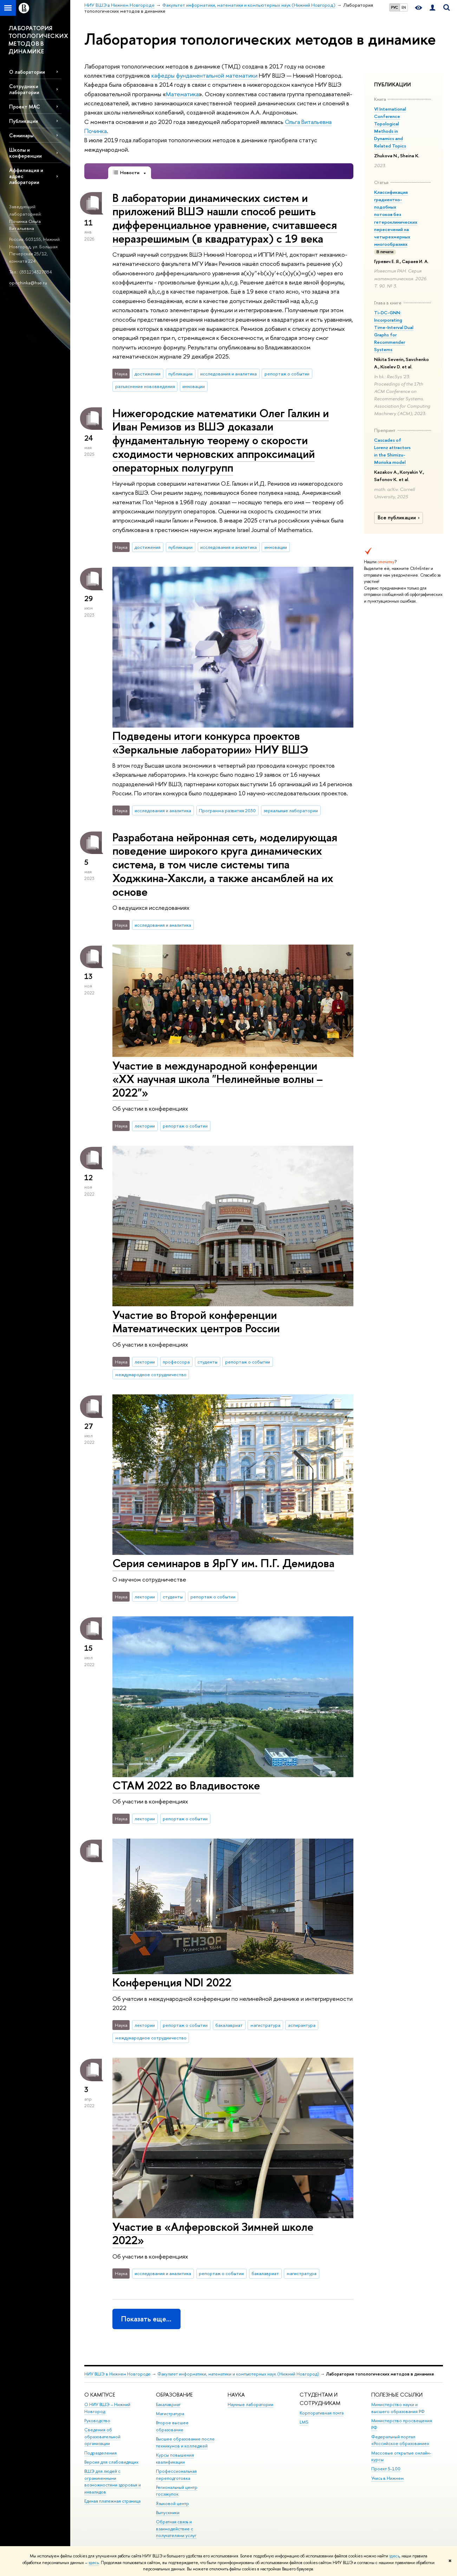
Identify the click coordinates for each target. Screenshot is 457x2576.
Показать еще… (146, 2319)
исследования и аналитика (228, 373)
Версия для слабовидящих (111, 2462)
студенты (207, 1362)
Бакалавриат (168, 2404)
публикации (180, 373)
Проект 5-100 (385, 2469)
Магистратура (170, 2414)
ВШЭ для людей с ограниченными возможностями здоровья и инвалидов (112, 2481)
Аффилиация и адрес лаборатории (26, 176)
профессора (176, 1362)
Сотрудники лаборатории (24, 89)
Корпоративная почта (322, 2413)
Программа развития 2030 (227, 810)
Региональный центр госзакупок (176, 2490)
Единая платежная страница (112, 2501)
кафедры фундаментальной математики (204, 75)
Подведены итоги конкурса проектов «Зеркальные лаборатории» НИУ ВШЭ (210, 742)
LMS (304, 2422)
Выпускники (167, 2513)
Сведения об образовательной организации (102, 2437)
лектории (145, 1126)
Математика (182, 94)
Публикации (23, 121)
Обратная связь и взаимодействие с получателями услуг (176, 2529)
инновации (193, 386)
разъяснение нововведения (145, 386)
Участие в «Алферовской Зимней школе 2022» (212, 2233)
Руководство (97, 2421)
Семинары (21, 135)
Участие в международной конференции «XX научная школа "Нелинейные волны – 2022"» (217, 1079)
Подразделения (100, 2453)
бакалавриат (229, 2025)
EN (403, 7)
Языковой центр (172, 2503)
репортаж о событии (287, 373)
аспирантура (301, 2025)
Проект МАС (24, 106)
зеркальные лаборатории (290, 810)
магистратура (265, 2025)
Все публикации (400, 517)
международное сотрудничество (151, 1374)
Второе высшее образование (172, 2426)
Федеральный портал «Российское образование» (400, 2440)
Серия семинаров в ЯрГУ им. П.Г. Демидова (223, 1563)
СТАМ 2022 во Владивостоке (186, 1785)
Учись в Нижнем (387, 2478)
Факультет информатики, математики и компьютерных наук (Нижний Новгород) (238, 2374)
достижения (148, 373)
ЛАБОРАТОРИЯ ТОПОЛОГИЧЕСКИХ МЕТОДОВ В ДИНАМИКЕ (38, 39)
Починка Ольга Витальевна (25, 225)
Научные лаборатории (250, 2404)
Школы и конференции (25, 152)
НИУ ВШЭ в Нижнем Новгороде (117, 2374)
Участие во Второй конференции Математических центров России (196, 1321)
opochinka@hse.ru (28, 283)
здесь (394, 2556)
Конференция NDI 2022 (171, 1982)
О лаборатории (27, 71)
